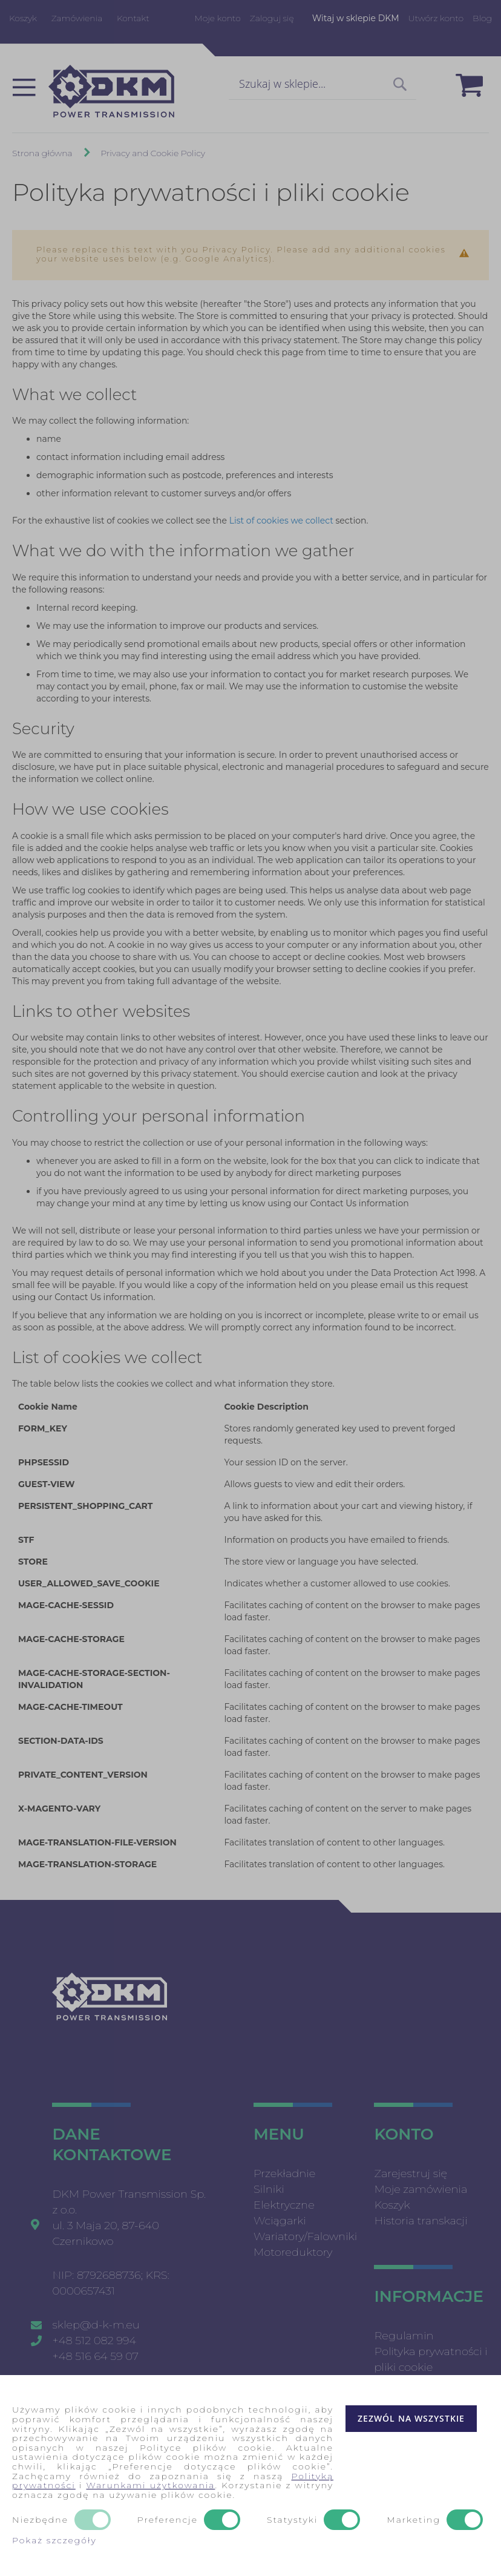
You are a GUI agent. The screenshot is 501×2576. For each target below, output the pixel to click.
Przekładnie (284, 2173)
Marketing (413, 2520)
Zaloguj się (272, 18)
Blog (482, 18)
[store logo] (111, 91)
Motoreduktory (293, 2252)
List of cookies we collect (281, 520)
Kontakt (133, 18)
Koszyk (23, 18)
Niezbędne (40, 2520)
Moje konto (217, 18)
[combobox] (322, 85)
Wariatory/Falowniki (305, 2236)
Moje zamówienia (420, 2189)
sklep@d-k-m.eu (95, 2324)
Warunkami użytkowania (150, 2485)
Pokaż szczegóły (54, 2540)
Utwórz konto (435, 18)
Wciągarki (280, 2220)
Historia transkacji (420, 2220)
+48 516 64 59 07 (95, 2356)
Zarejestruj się (410, 2173)
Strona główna (43, 153)
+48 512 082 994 (94, 2340)
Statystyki (292, 2520)
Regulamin (403, 2335)
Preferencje (167, 2520)
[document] (250, 2475)
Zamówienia (77, 18)
